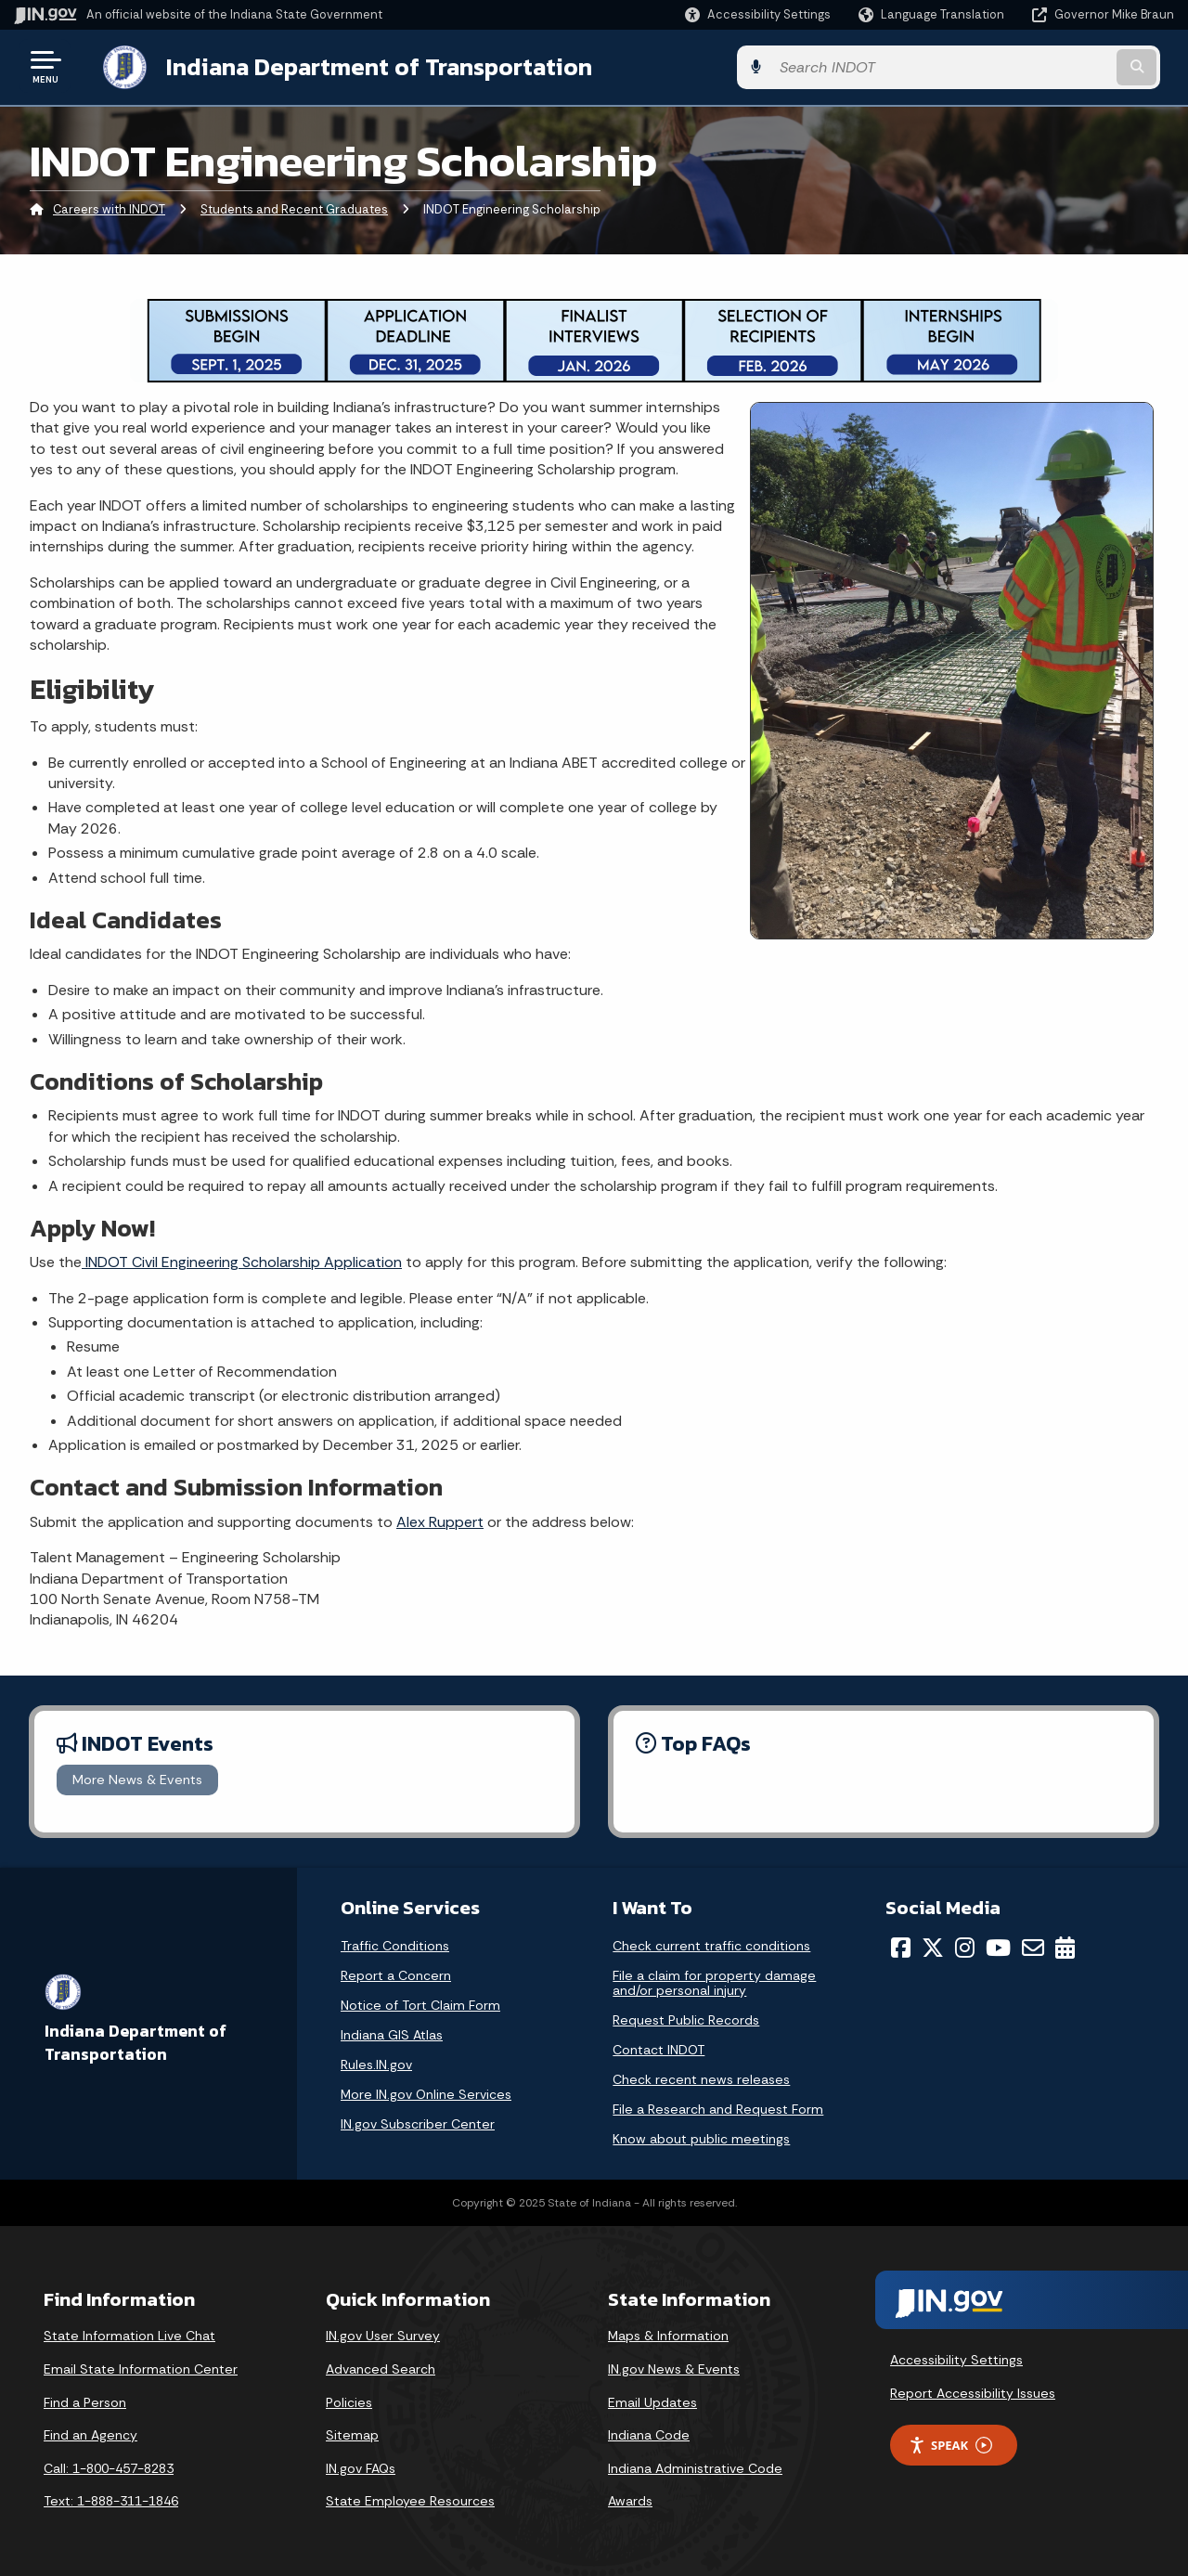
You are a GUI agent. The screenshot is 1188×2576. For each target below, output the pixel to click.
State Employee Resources (410, 2499)
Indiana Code (649, 2433)
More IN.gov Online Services (426, 2092)
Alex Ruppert (440, 1520)
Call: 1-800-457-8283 (109, 2466)
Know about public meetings (701, 2137)
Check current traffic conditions (711, 1943)
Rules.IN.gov (376, 2062)
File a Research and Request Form (718, 2107)
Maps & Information (668, 2333)
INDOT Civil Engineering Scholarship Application (242, 1260)
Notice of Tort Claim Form (420, 2003)
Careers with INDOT (109, 208)
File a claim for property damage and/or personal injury (714, 1981)
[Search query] (1041, 66)
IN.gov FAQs (360, 2466)
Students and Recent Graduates (294, 208)
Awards (630, 2499)
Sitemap (352, 2433)
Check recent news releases (701, 2077)
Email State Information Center (141, 2367)
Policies (349, 2400)
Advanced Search (380, 2367)
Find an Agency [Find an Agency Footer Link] (90, 2433)
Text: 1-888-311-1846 (111, 2499)
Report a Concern (396, 1973)
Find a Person (85, 2400)
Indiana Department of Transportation (363, 66)
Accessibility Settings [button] (956, 2357)
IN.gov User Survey (383, 2333)
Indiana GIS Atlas (392, 2033)
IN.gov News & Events (674, 2367)
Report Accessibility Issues (972, 2391)
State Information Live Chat (129, 2333)
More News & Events (137, 1777)
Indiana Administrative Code (695, 2466)
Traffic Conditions (395, 1943)
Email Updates (652, 2400)
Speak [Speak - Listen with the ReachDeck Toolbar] (950, 2444)
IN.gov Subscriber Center (418, 2122)
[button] (758, 14)
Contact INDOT (658, 2047)
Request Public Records (686, 2018)
